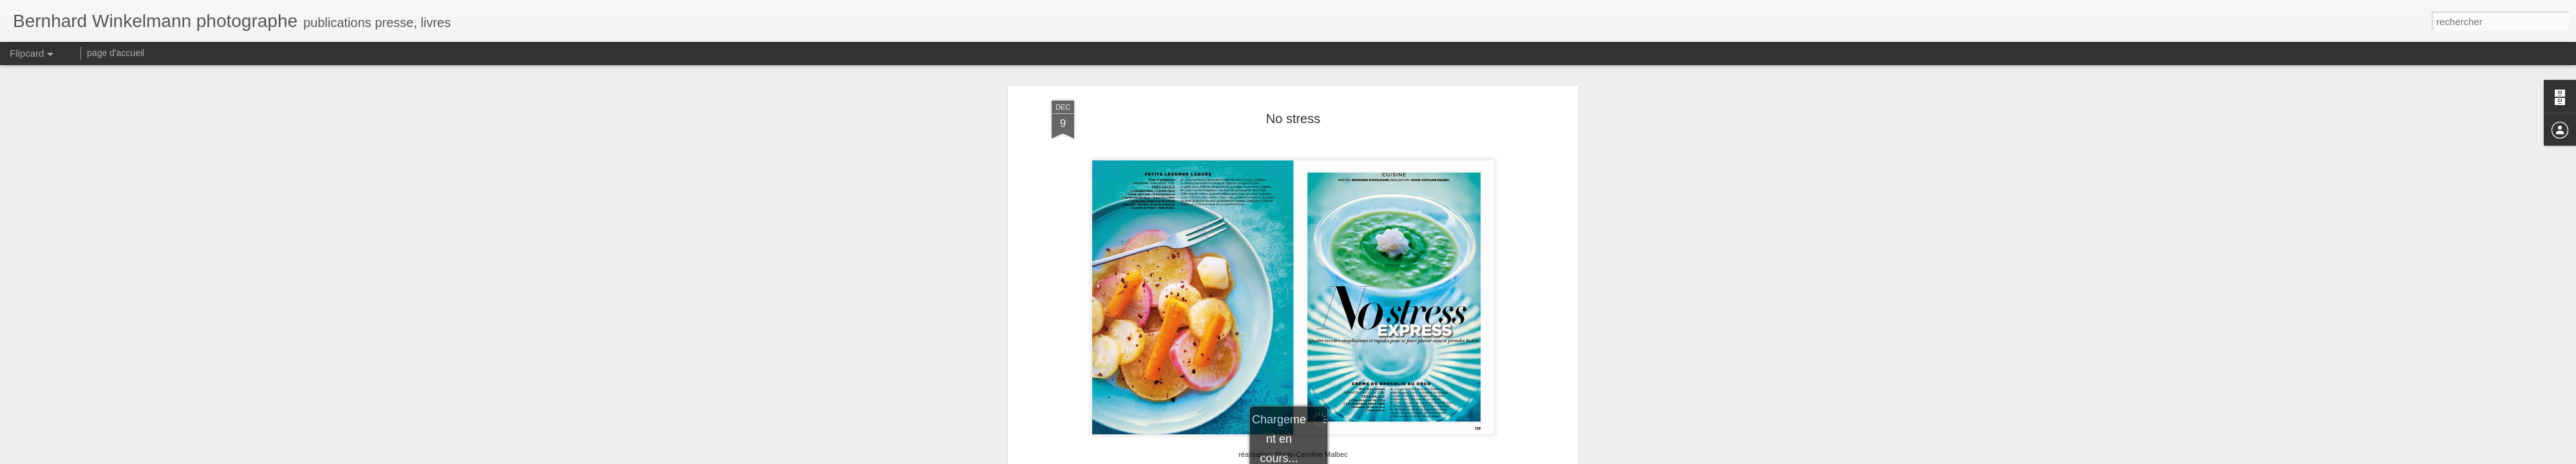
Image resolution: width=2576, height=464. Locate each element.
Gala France (1311, 78)
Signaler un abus (1377, 457)
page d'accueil (115, 53)
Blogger (1334, 457)
